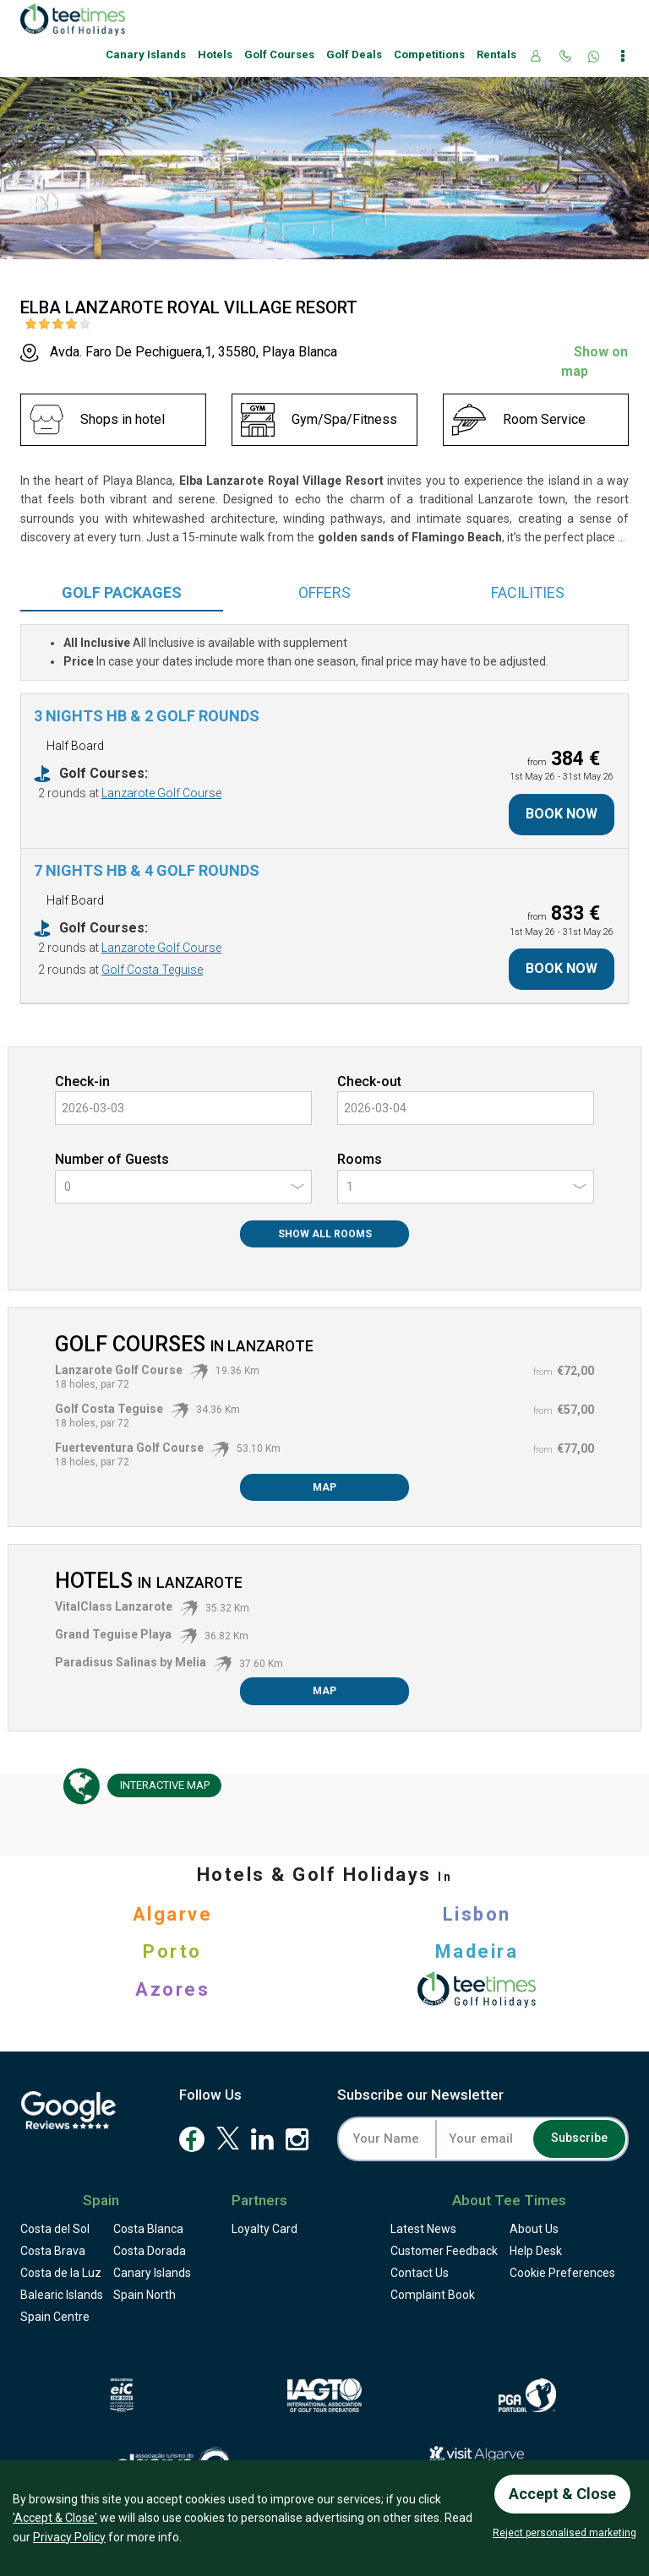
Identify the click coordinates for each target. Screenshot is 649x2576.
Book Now (561, 814)
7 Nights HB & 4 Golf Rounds (146, 870)
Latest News (423, 2229)
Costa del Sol (55, 2229)
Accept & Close (562, 2494)
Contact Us (419, 2273)
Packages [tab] (122, 592)
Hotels (215, 54)
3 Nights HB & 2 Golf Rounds (146, 716)
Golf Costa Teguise (152, 969)
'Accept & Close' (55, 2517)
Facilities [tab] (527, 592)
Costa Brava (52, 2251)
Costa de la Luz (60, 2273)
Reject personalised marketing (564, 2533)
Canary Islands (146, 54)
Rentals (496, 54)
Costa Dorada (149, 2251)
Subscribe (579, 2138)
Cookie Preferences (562, 2273)
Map (324, 1487)
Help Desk (536, 2251)
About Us (534, 2229)
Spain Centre (55, 2316)
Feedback (444, 2251)
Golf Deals (354, 54)
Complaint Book (432, 2295)
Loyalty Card (264, 2229)
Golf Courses (279, 54)
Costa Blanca (148, 2229)
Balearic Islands (61, 2295)
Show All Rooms (325, 1234)
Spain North (144, 2295)
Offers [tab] (324, 592)
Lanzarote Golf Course (161, 793)
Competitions (429, 54)
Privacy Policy (69, 2537)
